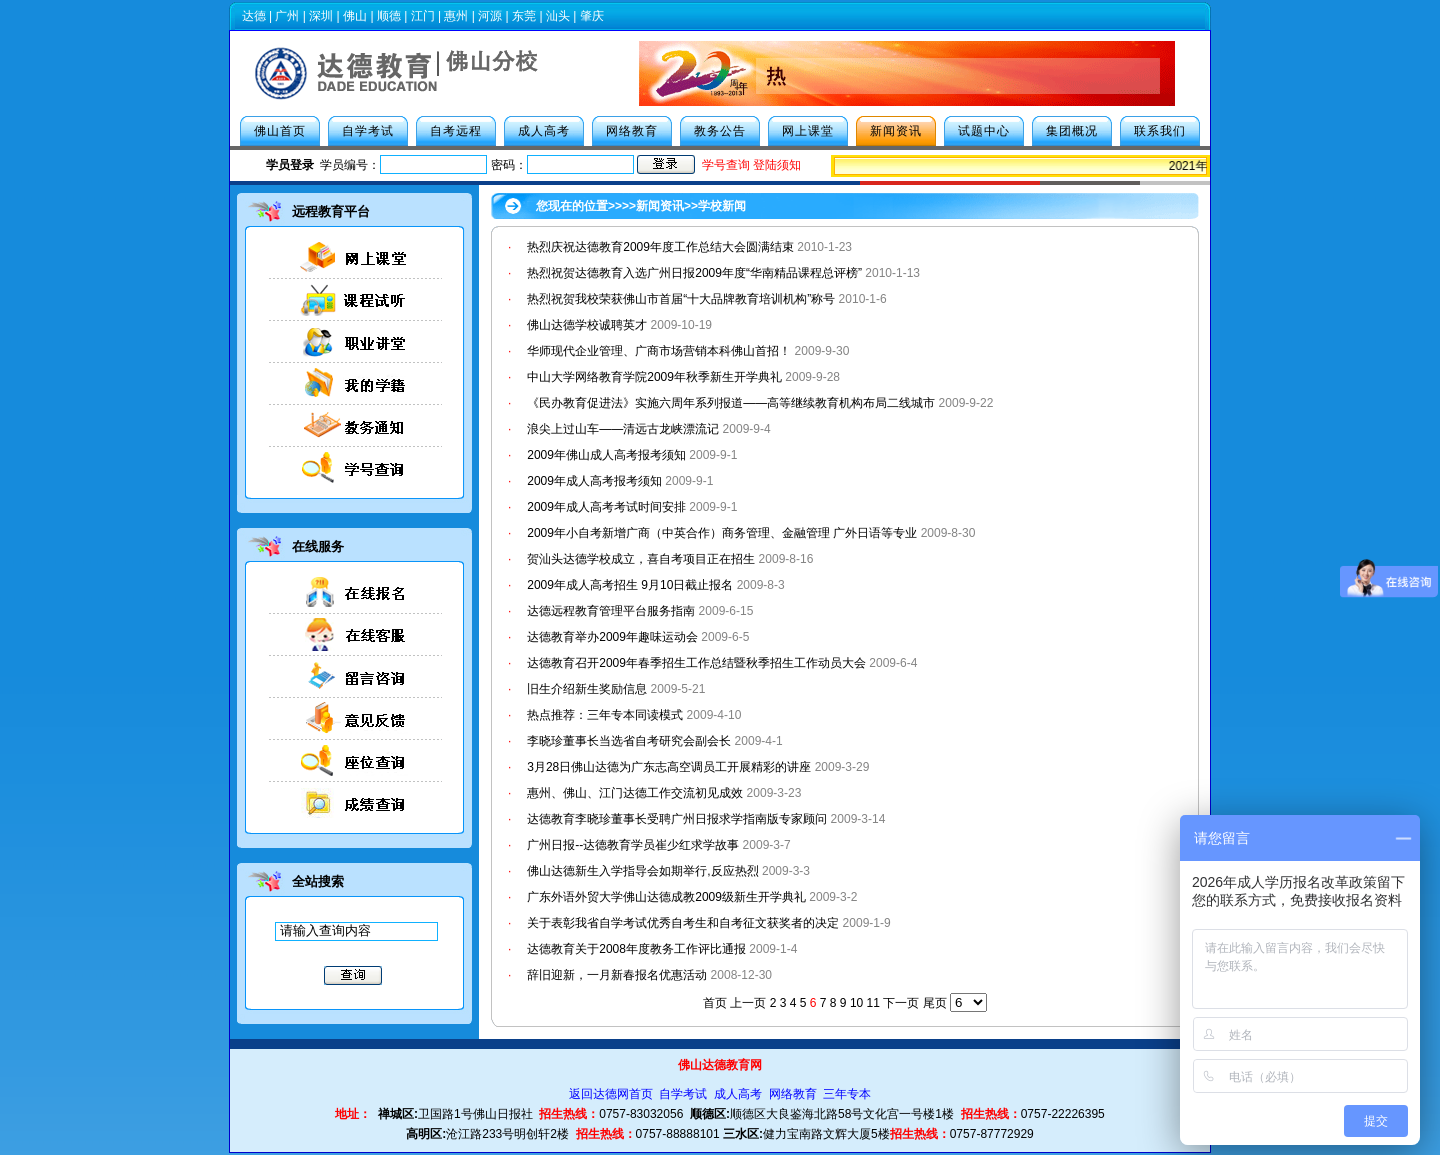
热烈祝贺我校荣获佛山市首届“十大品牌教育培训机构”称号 (681, 299)
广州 (287, 16)
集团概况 (1072, 131)
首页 (715, 1003)
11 (873, 1003)
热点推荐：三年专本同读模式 (605, 715)
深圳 (321, 16)
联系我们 (1160, 131)
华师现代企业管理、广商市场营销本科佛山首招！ (659, 351)
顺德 (389, 16)
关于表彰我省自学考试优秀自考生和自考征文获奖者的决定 (683, 923)
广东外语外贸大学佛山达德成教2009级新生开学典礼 (666, 897)
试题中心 (984, 131)
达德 (254, 16)
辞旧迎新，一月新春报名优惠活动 (617, 975)
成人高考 (544, 131)
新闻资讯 (896, 131)
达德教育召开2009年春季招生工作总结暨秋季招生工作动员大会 (696, 663)
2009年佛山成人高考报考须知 (606, 455)
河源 (490, 16)
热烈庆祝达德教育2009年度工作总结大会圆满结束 (660, 247)
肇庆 (592, 16)
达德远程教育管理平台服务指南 (611, 611)
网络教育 (632, 131)
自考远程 (456, 131)
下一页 (901, 1003)
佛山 (355, 16)
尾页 (935, 1003)
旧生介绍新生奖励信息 (587, 689)
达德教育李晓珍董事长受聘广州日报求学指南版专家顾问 (677, 819)
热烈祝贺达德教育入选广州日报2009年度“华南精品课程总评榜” (696, 273)
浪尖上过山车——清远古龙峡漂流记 (623, 429)
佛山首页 (280, 131)
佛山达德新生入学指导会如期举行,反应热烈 (642, 871)
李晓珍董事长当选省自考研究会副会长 (629, 741)
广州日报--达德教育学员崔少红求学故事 (633, 845)
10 (856, 1003)
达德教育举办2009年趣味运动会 (612, 637)
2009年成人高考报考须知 (594, 481)
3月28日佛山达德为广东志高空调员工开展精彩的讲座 (669, 767)
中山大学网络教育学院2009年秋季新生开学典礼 (654, 377)
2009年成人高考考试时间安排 (606, 507)
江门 (423, 16)
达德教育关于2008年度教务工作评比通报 (636, 949)
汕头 (558, 16)
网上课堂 (808, 131)
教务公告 (720, 131)
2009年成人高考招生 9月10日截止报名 (630, 585)
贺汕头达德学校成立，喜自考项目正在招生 (641, 559)
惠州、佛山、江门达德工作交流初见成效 (635, 793)
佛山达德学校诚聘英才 (587, 325)
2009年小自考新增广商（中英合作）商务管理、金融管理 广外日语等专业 (722, 533)
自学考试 (368, 131)
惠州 (456, 16)
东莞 (524, 16)
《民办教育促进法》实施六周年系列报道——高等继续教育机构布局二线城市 (731, 403)
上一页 (748, 1003)
